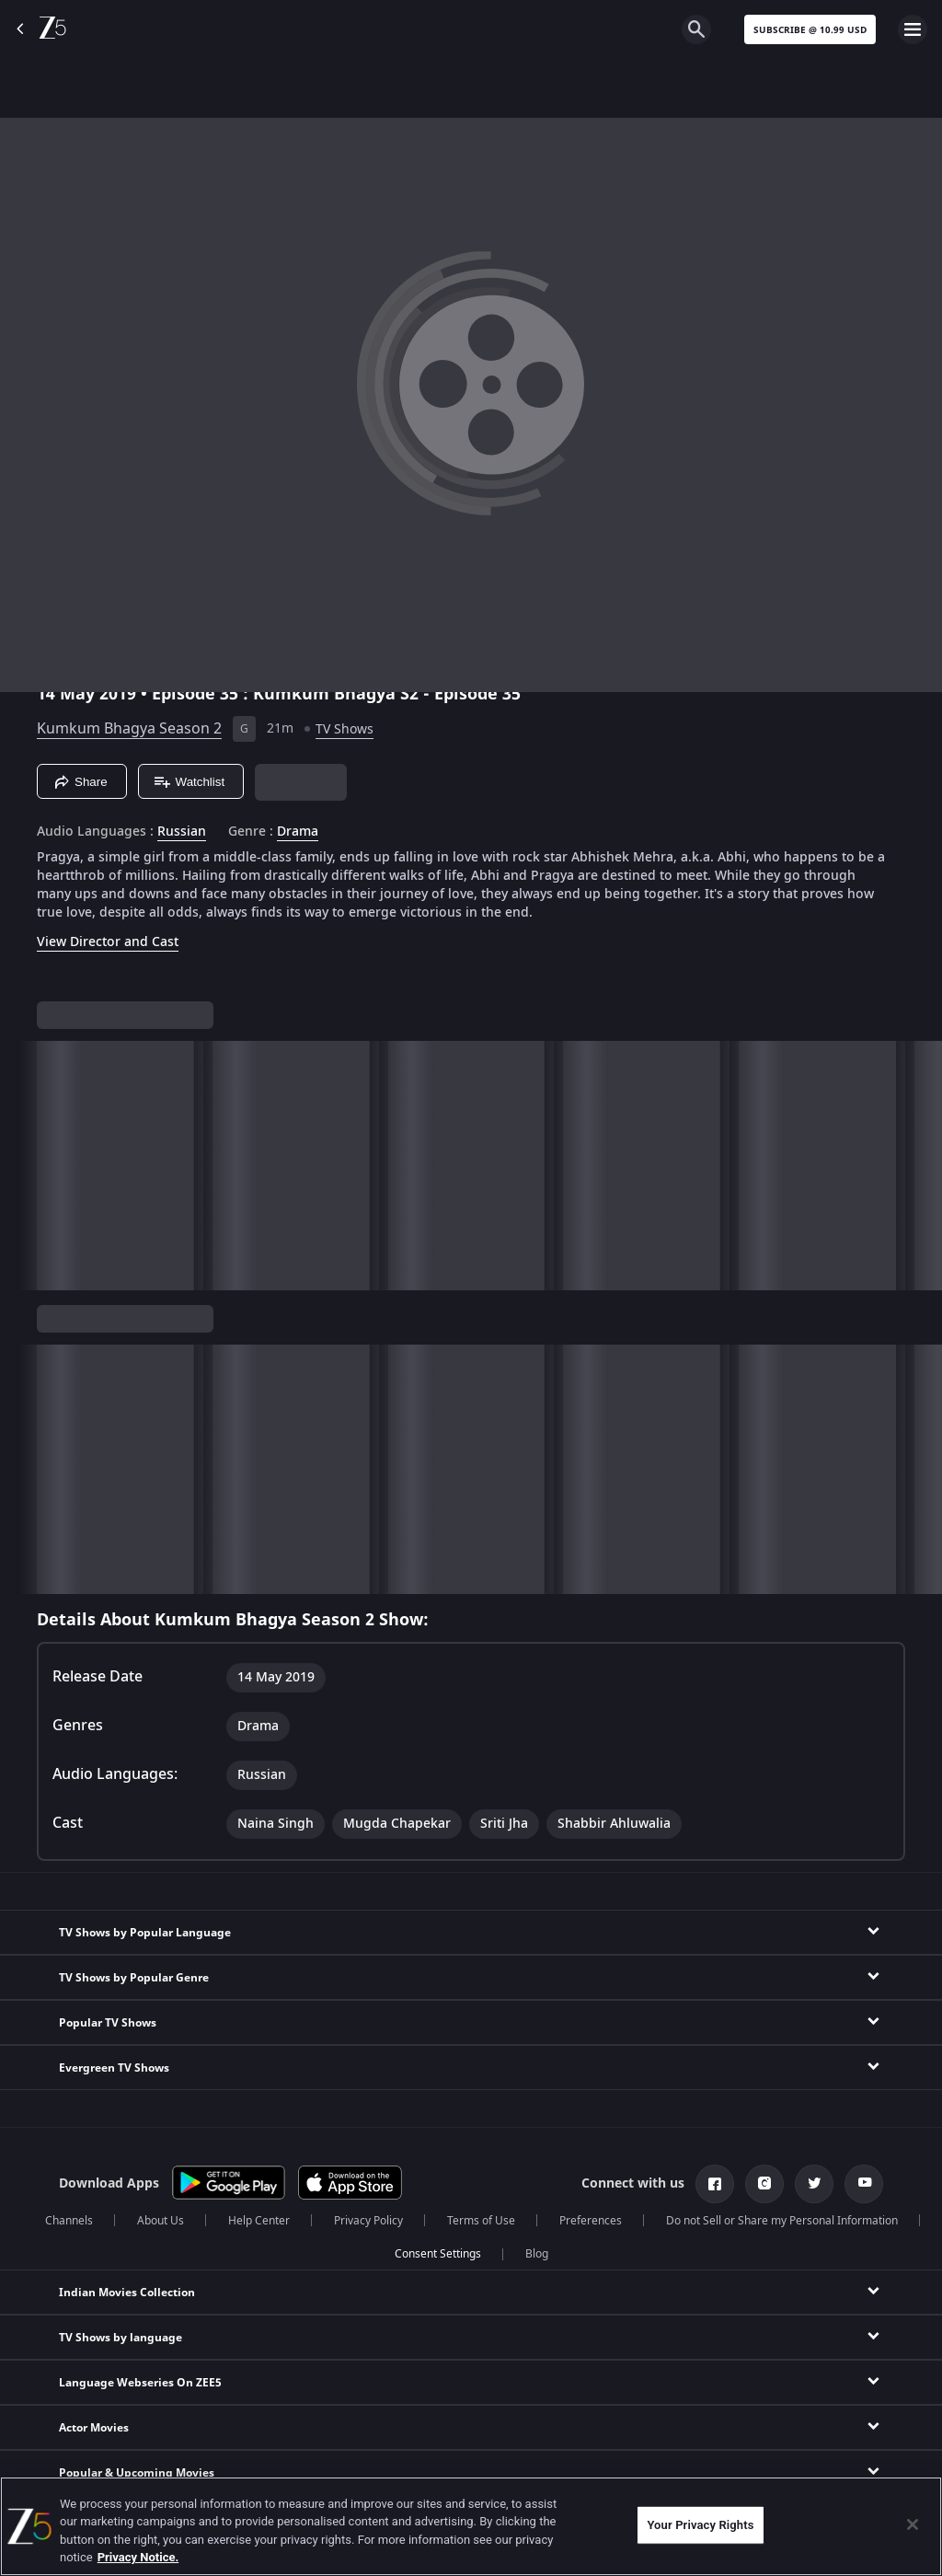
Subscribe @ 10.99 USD (810, 30)
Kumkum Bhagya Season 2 (129, 729)
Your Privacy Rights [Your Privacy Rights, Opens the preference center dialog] (700, 2525)
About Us (160, 2220)
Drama (297, 832)
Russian (181, 832)
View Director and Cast (107, 942)
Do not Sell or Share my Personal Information (782, 2220)
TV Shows (344, 729)
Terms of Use (481, 2220)
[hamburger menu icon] (912, 29)
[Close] (912, 2524)
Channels (69, 2220)
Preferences (590, 2220)
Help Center (259, 2220)
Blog (536, 2254)
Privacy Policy (368, 2220)
